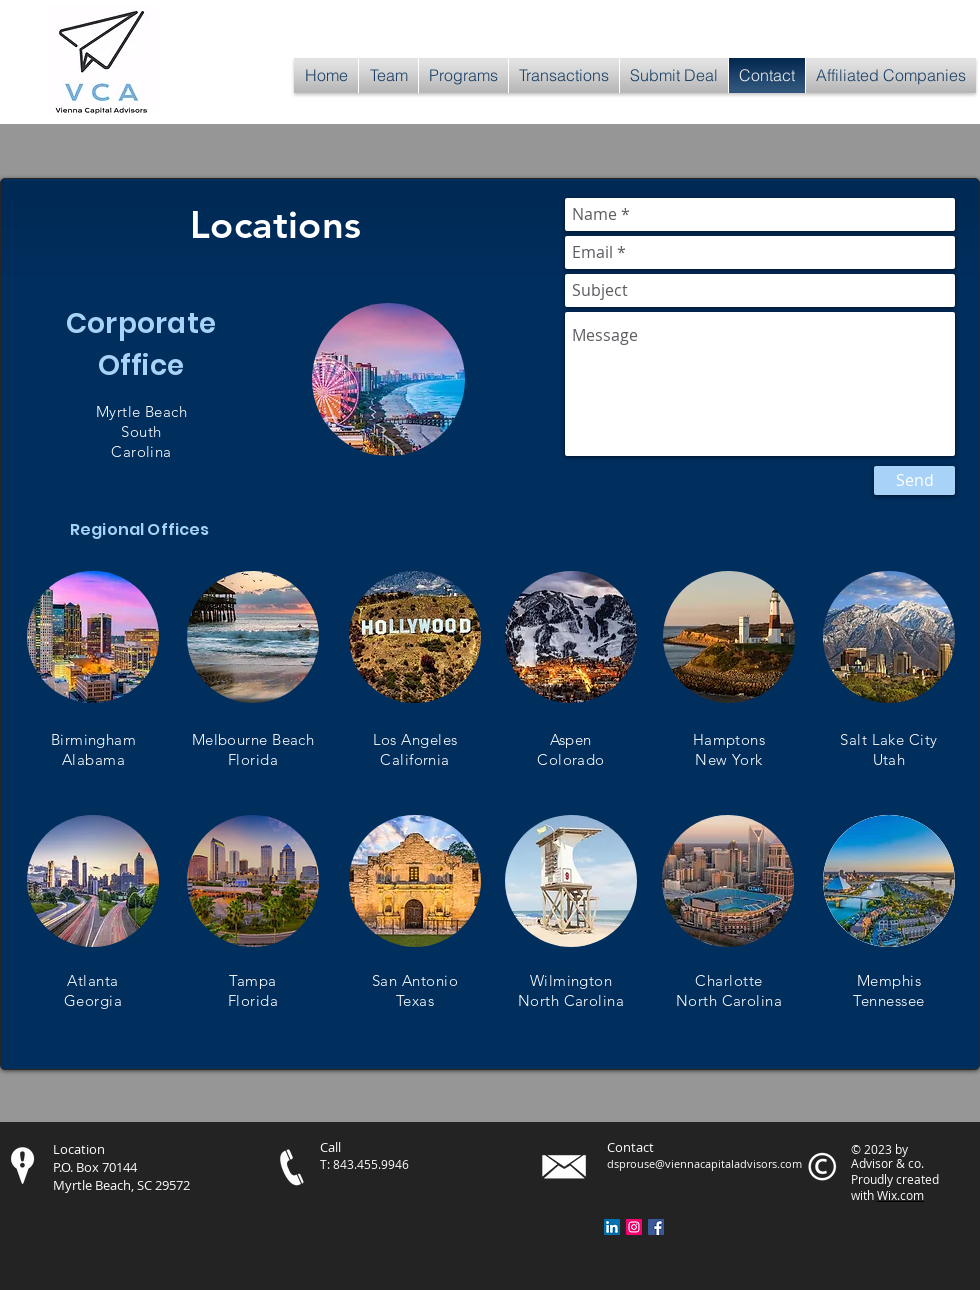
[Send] (914, 480)
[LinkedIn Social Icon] (612, 1227)
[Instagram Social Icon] (634, 1227)
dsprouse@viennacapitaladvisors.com (704, 1163)
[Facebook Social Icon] (656, 1227)
